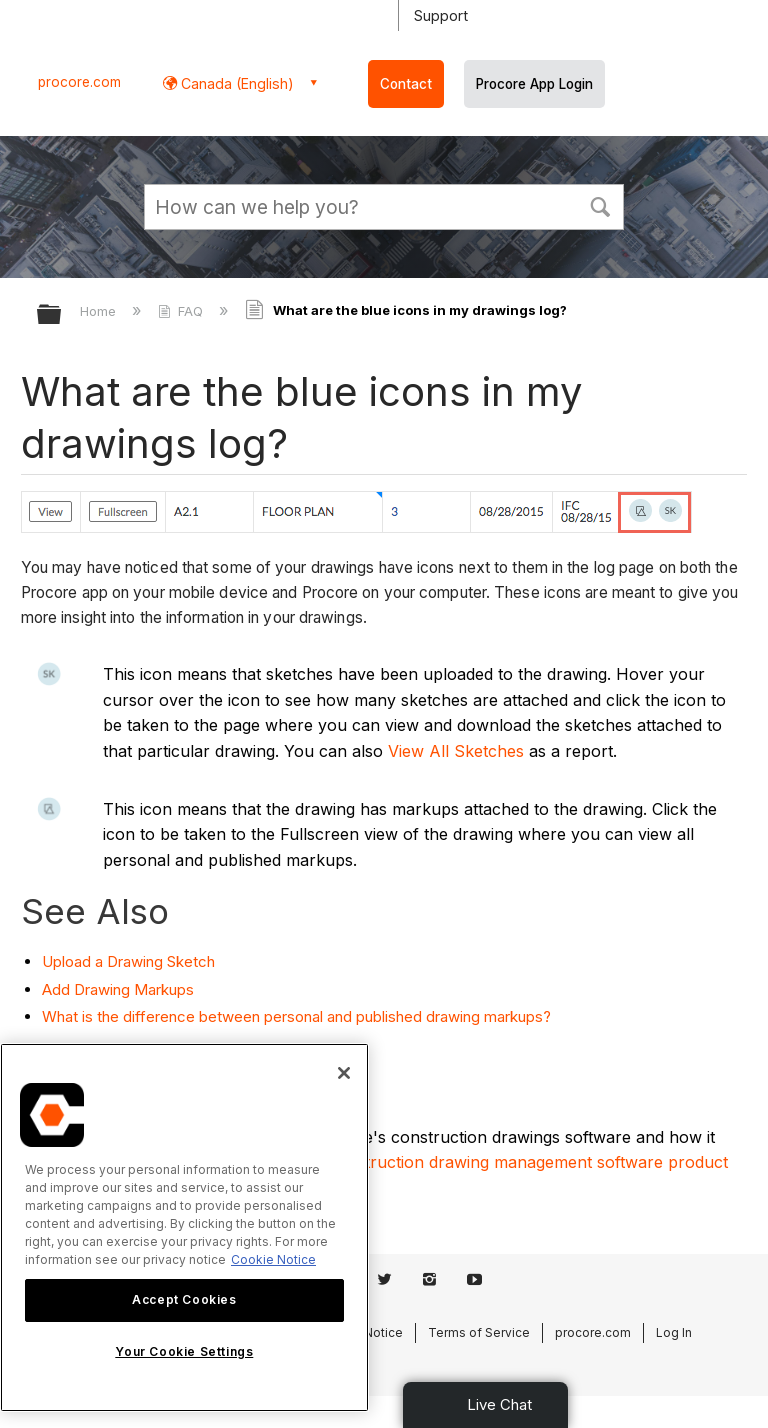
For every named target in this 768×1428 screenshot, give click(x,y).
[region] (184, 1227)
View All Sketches (456, 751)
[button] (600, 205)
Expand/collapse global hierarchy (62, 315)
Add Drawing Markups (118, 989)
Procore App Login (534, 84)
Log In (674, 1332)
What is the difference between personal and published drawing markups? (296, 1016)
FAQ (182, 311)
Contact (406, 84)
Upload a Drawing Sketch (128, 961)
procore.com (79, 82)
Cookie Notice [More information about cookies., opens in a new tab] (273, 1259)
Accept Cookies (184, 1299)
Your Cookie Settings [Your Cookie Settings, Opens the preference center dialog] (184, 1351)
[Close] (344, 1073)
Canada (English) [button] (235, 83)
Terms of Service (479, 1332)
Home (100, 311)
